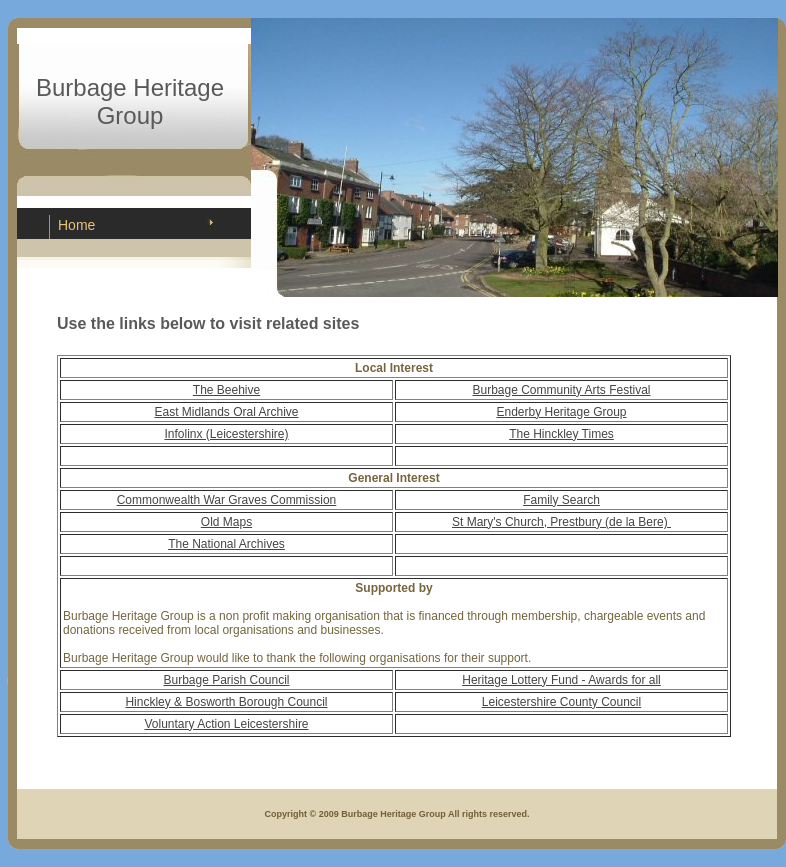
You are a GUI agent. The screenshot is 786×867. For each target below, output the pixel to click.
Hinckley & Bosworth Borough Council (226, 702)
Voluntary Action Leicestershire (226, 724)
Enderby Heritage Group (561, 412)
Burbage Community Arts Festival (561, 390)
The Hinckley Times (561, 434)
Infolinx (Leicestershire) (226, 434)
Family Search (561, 500)
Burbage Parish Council (226, 680)
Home (76, 225)
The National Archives (226, 544)
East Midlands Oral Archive (226, 412)
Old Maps (226, 522)
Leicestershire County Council (561, 702)
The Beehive (226, 390)
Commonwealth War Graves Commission (227, 500)
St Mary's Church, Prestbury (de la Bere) (561, 522)
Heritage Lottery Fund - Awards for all (561, 680)
